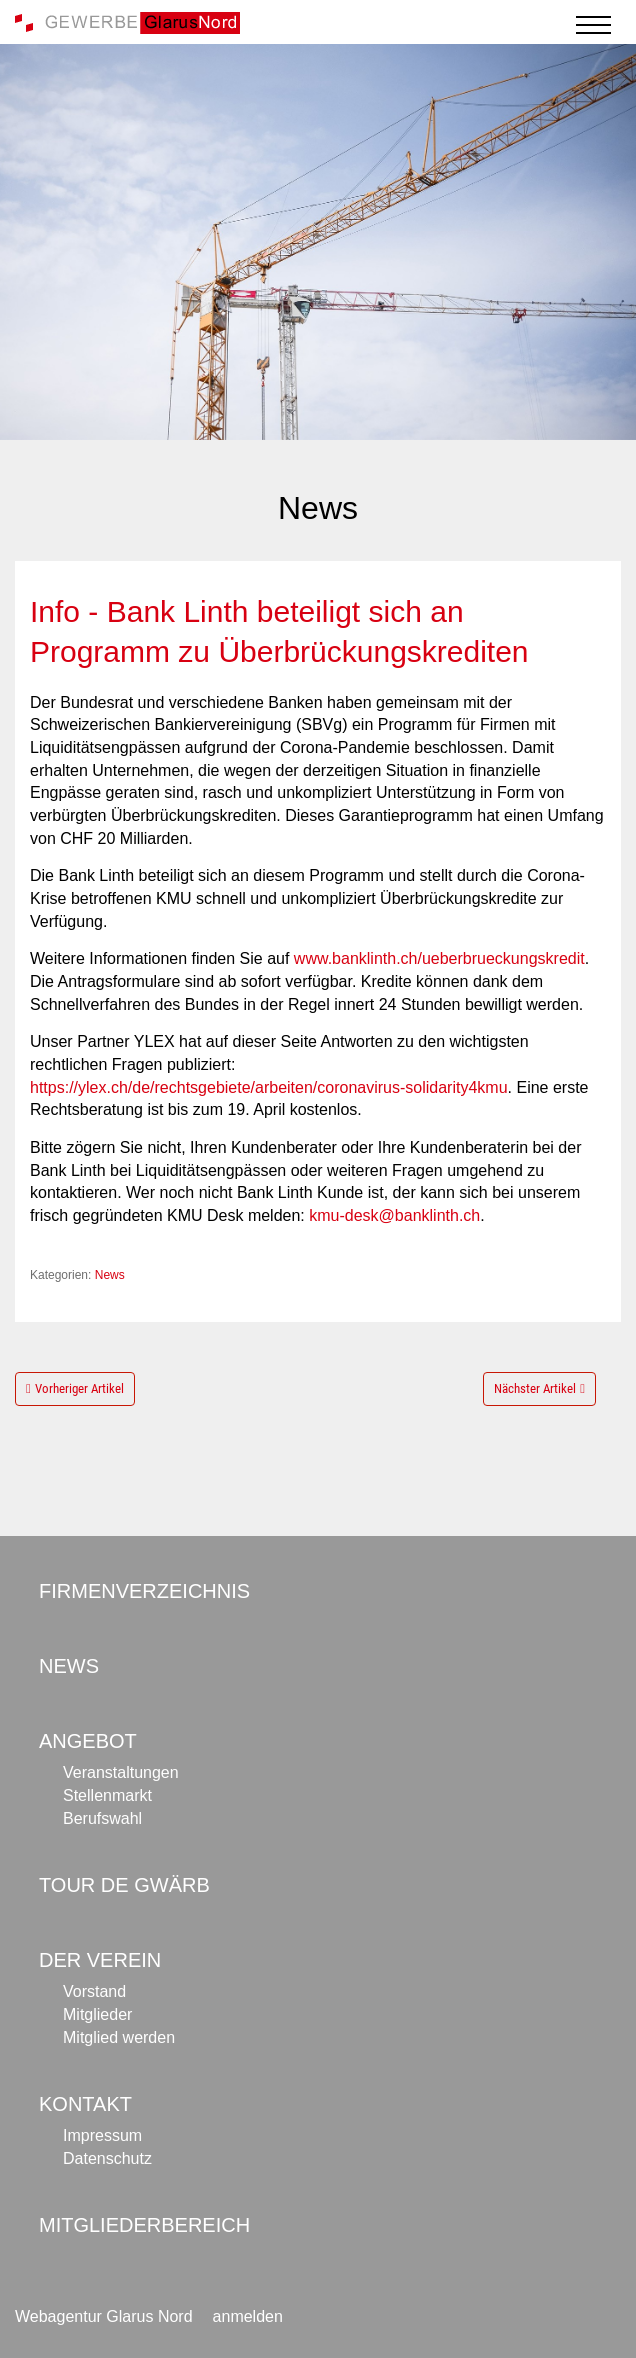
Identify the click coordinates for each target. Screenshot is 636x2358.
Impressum (102, 2135)
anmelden (248, 2316)
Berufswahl (102, 1818)
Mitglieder (97, 2014)
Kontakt (85, 2104)
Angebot (88, 1741)
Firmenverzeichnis (144, 1591)
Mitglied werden (119, 2037)
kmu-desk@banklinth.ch (394, 1215)
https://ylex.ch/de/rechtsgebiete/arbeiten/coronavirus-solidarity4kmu (269, 1087)
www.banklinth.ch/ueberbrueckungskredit (439, 958)
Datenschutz (107, 2158)
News (110, 1275)
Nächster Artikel (535, 1388)
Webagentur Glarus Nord (104, 2316)
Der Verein (100, 1960)
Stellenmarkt (107, 1795)
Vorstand (94, 1991)
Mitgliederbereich (144, 2225)
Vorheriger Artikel (79, 1388)
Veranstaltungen (121, 1772)
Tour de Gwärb (124, 1885)
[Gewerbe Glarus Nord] (127, 21)
